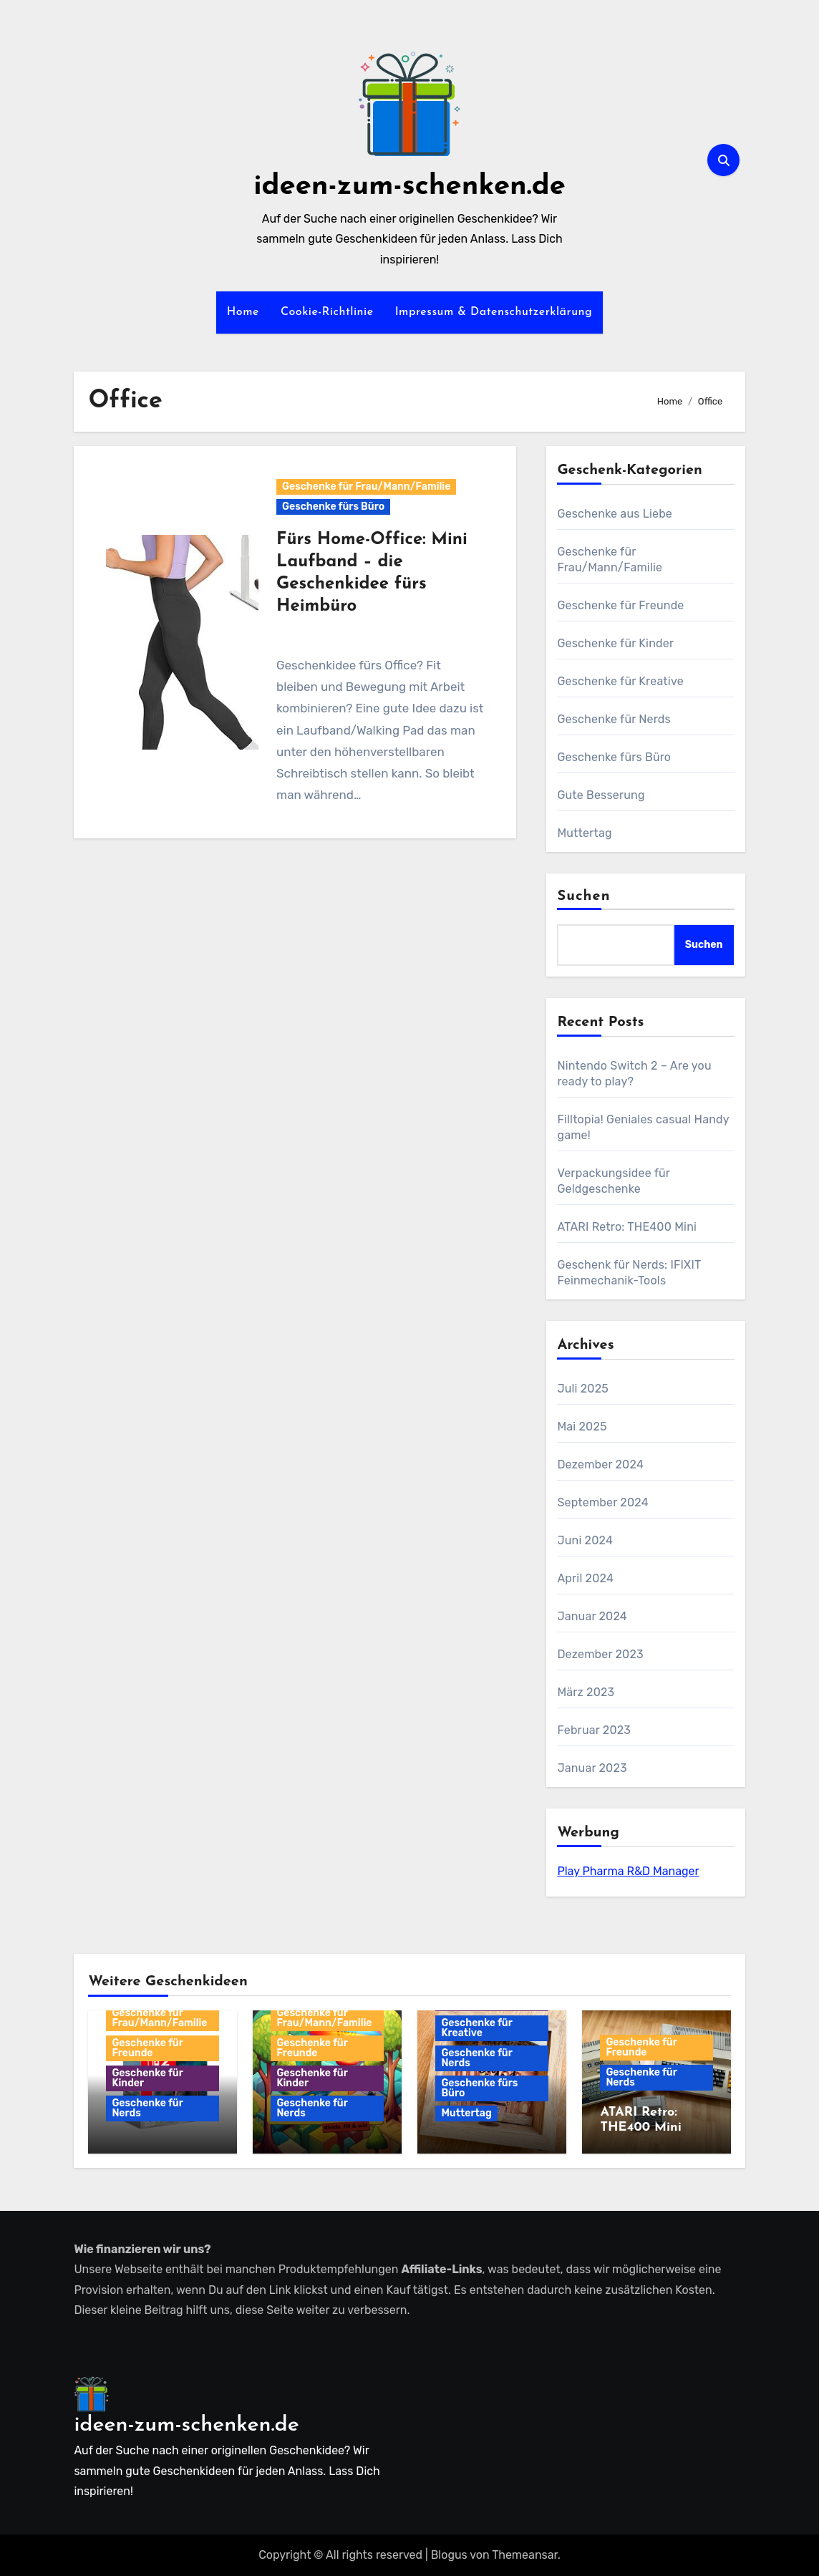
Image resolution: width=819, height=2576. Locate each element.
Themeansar (525, 2555)
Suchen (583, 896)
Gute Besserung (600, 795)
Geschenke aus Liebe (614, 513)
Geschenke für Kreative (620, 681)
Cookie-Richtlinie (327, 312)
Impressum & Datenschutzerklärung (494, 312)
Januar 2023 (591, 1768)
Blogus (449, 2555)
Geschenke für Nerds (614, 719)
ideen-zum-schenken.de (409, 187)
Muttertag (584, 833)
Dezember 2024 (600, 1464)
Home (243, 312)
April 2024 (585, 1578)
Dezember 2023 (600, 1654)
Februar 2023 (594, 1730)
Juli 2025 (583, 1388)
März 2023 (585, 1692)
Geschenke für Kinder (615, 643)
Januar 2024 (592, 1616)
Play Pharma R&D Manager (628, 1871)
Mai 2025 (581, 1426)
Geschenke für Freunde (620, 605)
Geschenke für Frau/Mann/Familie (366, 486)
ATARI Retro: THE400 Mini (627, 1227)
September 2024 (602, 1502)
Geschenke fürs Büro (333, 506)
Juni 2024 (585, 1540)
